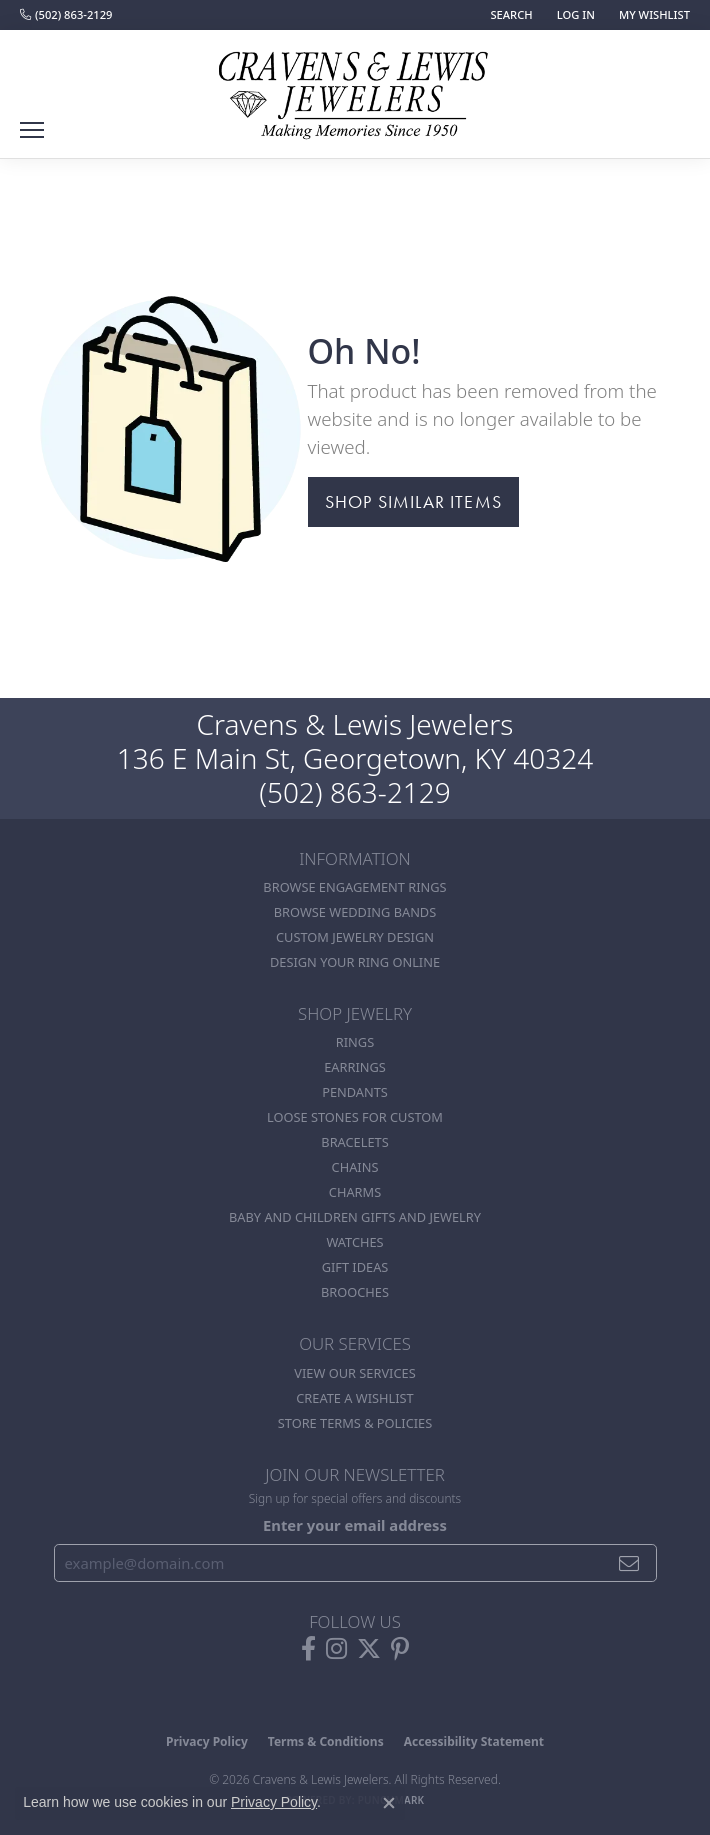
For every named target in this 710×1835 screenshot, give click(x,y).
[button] (509, 15)
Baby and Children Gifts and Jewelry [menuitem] (355, 1217)
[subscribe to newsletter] (629, 1563)
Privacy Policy (207, 1741)
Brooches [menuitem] (355, 1292)
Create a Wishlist (354, 1398)
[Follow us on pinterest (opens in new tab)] (400, 1649)
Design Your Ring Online (355, 962)
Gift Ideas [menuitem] (355, 1267)
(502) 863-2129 (355, 792)
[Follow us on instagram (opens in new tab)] (336, 1649)
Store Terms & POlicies (355, 1423)
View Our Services (354, 1373)
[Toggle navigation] (32, 130)
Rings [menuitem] (355, 1042)
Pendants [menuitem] (355, 1092)
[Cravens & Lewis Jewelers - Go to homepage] (355, 88)
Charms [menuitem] (355, 1192)
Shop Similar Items (414, 502)
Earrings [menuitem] (355, 1067)
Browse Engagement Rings (354, 887)
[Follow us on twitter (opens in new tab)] (369, 1649)
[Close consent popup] (389, 1803)
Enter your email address (355, 1525)
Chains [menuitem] (355, 1167)
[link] (66, 15)
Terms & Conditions (326, 1741)
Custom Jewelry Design (355, 937)
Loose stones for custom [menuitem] (355, 1117)
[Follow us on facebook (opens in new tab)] (308, 1649)
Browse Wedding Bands (355, 912)
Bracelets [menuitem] (354, 1142)
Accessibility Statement (474, 1741)
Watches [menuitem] (354, 1242)
